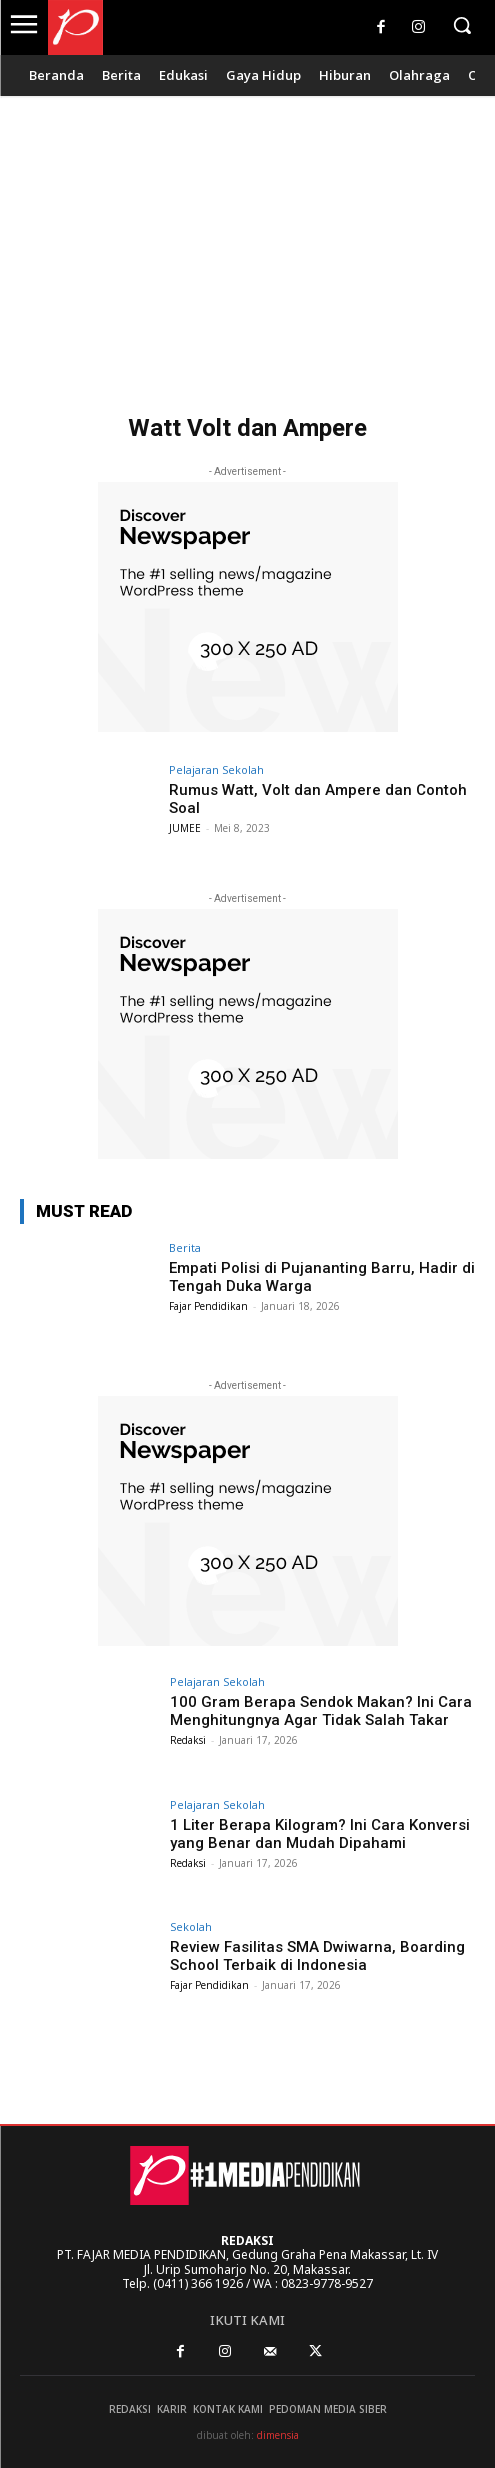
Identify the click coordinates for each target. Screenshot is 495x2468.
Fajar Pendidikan (208, 1306)
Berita (185, 1247)
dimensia (278, 2435)
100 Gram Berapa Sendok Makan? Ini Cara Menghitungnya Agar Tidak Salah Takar (321, 1711)
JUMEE (185, 828)
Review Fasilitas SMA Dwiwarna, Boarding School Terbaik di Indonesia (317, 1956)
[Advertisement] (247, 246)
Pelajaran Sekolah (216, 769)
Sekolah (191, 1926)
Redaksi (188, 1740)
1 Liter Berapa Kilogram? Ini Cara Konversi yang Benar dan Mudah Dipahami (320, 1834)
